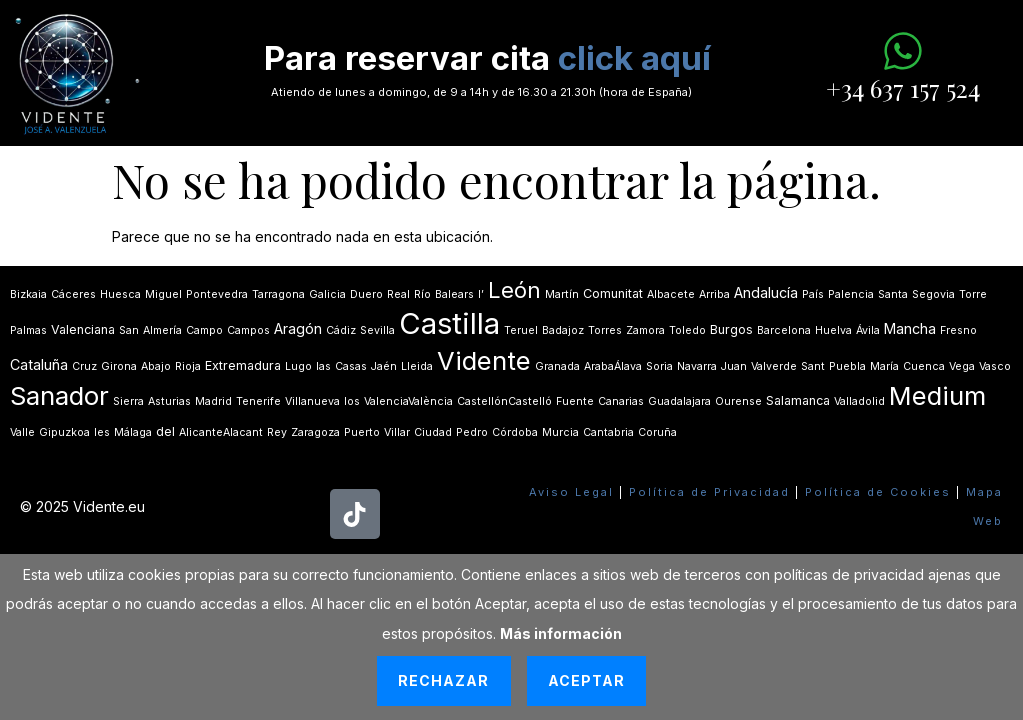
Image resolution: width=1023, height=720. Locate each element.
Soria (659, 366)
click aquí (634, 58)
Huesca (120, 294)
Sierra (128, 401)
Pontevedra (217, 294)
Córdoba (515, 432)
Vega (962, 366)
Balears (454, 294)
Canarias (621, 401)
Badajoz (563, 330)
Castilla (449, 323)
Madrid (213, 401)
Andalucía (766, 292)
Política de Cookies (878, 492)
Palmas (28, 330)
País (813, 294)
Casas (351, 366)
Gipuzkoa (64, 432)
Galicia (327, 294)
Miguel (163, 294)
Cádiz (341, 330)
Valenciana (83, 329)
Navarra (697, 366)
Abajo (156, 366)
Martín (562, 294)
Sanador (59, 395)
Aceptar (586, 680)
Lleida (417, 366)
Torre (973, 294)
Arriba (714, 294)
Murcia (560, 432)
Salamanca (798, 400)
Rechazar (443, 680)
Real (398, 294)
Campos (248, 330)
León (514, 290)
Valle (22, 432)
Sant (813, 366)
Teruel (521, 330)
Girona (119, 366)
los (352, 401)
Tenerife (258, 401)
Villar (397, 432)
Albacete (671, 294)
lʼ (481, 294)
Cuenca (924, 366)
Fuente (575, 401)
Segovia (933, 294)
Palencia (851, 294)
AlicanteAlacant (221, 432)
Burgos (731, 329)
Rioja (188, 366)
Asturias (169, 401)
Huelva (833, 330)
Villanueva (312, 401)
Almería (162, 330)
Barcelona (784, 330)
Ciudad (433, 432)
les (102, 432)
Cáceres (73, 294)
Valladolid (859, 401)
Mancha (910, 328)
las (323, 366)
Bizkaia (28, 294)
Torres (605, 330)
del (165, 431)
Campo (204, 330)
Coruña (657, 432)
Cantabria (608, 432)
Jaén (384, 366)
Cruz (84, 366)
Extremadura (243, 365)
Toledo (687, 330)
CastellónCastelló (504, 401)
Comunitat (613, 293)
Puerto (362, 432)
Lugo (298, 366)
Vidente (484, 360)
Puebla (847, 366)
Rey (277, 432)
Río (422, 294)
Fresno (958, 330)
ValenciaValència (408, 401)
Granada (557, 366)
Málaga (133, 432)
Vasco (995, 366)
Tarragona (278, 294)
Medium (937, 395)
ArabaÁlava (613, 366)
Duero (366, 294)
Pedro (472, 432)
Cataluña (39, 364)
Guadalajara (679, 401)
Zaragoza (315, 432)
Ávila (868, 330)
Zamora (645, 330)
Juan (734, 366)
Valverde (774, 366)
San (129, 330)
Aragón (298, 328)
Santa (893, 294)
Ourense (738, 401)
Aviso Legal (571, 492)
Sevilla (377, 330)
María (884, 366)
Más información (561, 633)
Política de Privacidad (709, 492)
